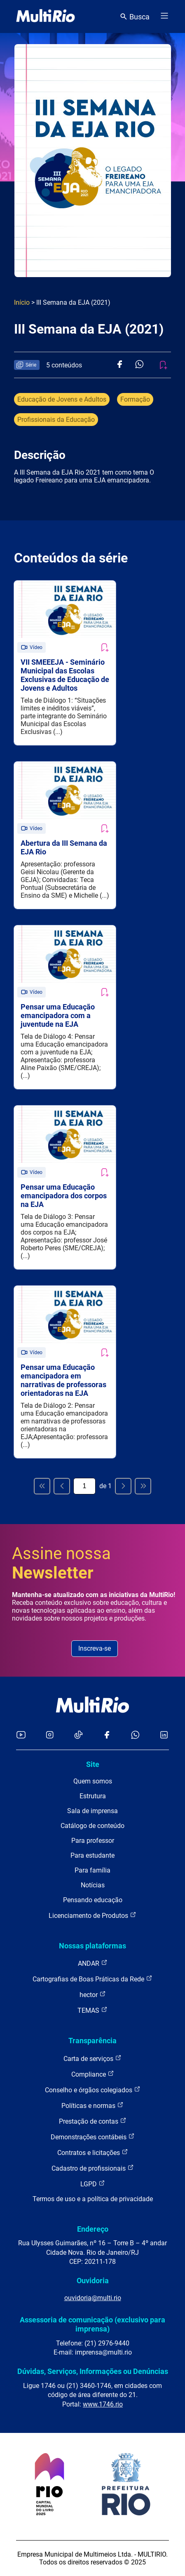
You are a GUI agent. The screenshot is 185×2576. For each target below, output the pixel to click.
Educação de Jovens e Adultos (61, 399)
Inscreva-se (94, 1648)
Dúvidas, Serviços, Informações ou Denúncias (92, 2371)
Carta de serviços (92, 2058)
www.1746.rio (103, 2404)
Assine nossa (61, 1563)
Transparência (92, 2040)
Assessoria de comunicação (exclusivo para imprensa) (92, 2324)
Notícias (93, 1885)
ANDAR (93, 1963)
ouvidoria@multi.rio (92, 2298)
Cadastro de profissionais (93, 2168)
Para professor (92, 1840)
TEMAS (92, 2010)
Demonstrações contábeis (93, 2136)
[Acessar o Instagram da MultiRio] (49, 1735)
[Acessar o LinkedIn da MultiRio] (164, 1735)
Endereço (92, 2229)
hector (93, 1994)
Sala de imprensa (92, 1811)
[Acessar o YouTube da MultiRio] (21, 1735)
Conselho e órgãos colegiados (93, 2089)
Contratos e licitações (92, 2152)
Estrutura (93, 1796)
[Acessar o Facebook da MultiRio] (107, 1735)
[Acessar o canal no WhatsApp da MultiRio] (135, 1735)
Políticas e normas (92, 2105)
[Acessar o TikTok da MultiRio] (78, 1735)
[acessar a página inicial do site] (45, 16)
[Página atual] (84, 1486)
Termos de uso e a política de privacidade (93, 2199)
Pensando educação (92, 1900)
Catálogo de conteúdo (92, 1826)
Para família (92, 1870)
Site (92, 1764)
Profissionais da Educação (56, 419)
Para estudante (92, 1855)
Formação (135, 399)
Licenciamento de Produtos (92, 1915)
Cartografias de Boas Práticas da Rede (92, 1978)
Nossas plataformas (92, 1945)
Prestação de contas (92, 2121)
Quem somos (92, 1781)
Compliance (92, 2074)
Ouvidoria (93, 2280)
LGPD (92, 2183)
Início (22, 302)
